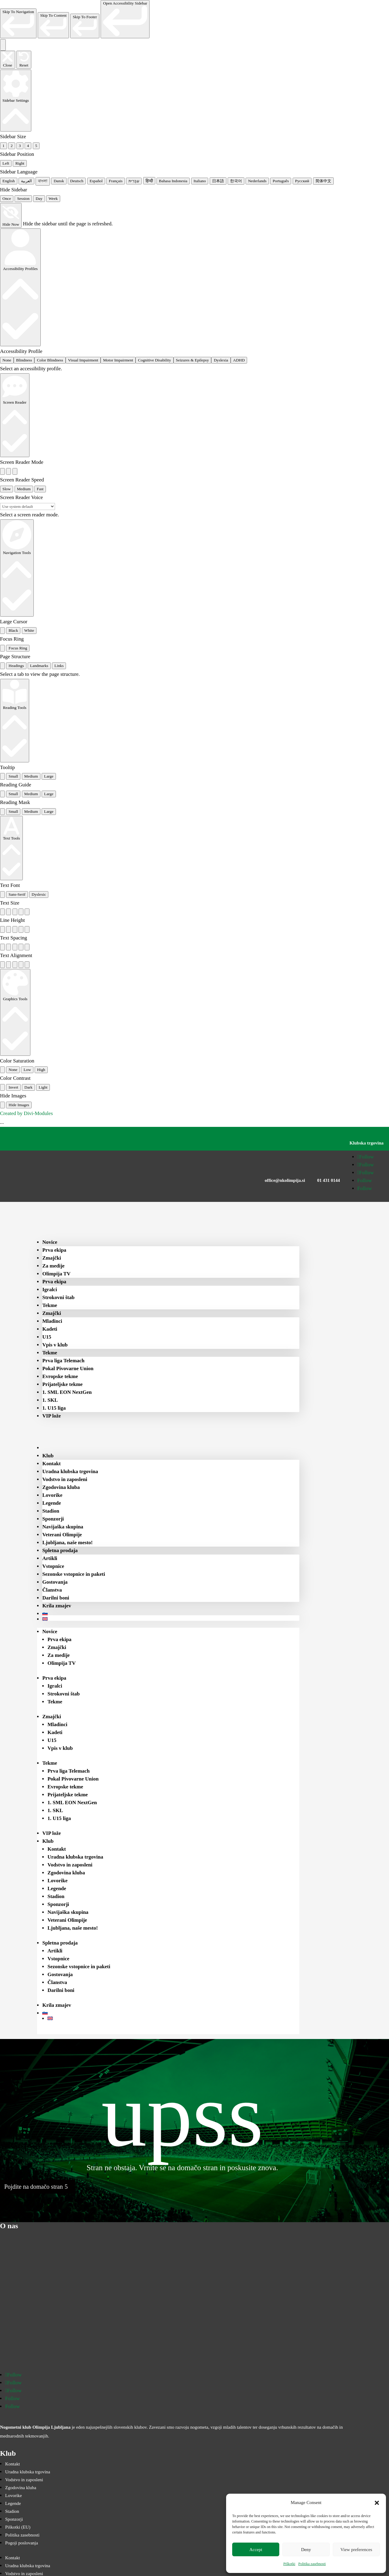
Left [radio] (5, 163)
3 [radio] (20, 145)
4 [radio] (28, 145)
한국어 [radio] (236, 181)
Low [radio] (27, 1069)
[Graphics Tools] (15, 1012)
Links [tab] (59, 665)
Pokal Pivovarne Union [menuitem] (67, 1368)
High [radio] (41, 1069)
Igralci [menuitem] (49, 1289)
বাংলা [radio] (42, 181)
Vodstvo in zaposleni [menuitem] (64, 1479)
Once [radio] (6, 198)
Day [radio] (39, 198)
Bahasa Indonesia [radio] (173, 181)
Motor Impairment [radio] (118, 360)
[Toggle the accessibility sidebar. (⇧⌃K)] (3, 45)
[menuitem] (53, 1448)
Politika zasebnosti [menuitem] (22, 2535)
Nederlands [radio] (257, 181)
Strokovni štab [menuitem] (58, 1297)
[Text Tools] (11, 848)
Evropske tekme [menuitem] (60, 1376)
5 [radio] (36, 145)
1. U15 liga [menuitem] (54, 1408)
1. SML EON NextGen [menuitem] (66, 1392)
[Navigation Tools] (17, 567)
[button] (377, 2503)
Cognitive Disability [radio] (154, 360)
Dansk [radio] (58, 181)
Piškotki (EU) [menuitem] (17, 2527)
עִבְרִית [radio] (134, 181)
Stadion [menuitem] (50, 1511)
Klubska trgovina (366, 1143)
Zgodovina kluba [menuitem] (61, 1487)
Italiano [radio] (200, 181)
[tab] (2, 665)
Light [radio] (43, 1087)
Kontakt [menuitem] (51, 1463)
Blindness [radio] (24, 360)
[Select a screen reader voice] (27, 506)
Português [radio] (281, 181)
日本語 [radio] (218, 181)
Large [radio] (48, 776)
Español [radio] (96, 181)
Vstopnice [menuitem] (53, 1566)
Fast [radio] (40, 489)
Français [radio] (115, 181)
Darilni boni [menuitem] (55, 1598)
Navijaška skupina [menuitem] (62, 1527)
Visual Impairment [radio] (83, 360)
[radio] (2, 471)
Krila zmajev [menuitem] (56, 1606)
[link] (18, 23)
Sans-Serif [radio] (17, 894)
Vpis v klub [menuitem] (54, 1345)
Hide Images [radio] (19, 1105)
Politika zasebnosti (312, 2564)
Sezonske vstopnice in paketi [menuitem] (73, 1574)
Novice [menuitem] (49, 1242)
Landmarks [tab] (39, 665)
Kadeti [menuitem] (49, 1329)
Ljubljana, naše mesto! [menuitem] (67, 1542)
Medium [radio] (24, 489)
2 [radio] (12, 145)
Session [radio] (23, 198)
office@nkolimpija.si (285, 1180)
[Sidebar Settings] (15, 101)
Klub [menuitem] (47, 1456)
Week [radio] (53, 198)
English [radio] (8, 181)
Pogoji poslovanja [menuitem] (21, 2542)
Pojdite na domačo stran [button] (33, 2186)
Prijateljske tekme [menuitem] (62, 1384)
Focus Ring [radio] (18, 648)
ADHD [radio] (239, 360)
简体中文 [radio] (323, 181)
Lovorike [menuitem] (52, 1495)
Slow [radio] (6, 489)
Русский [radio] (302, 181)
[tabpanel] (194, 674)
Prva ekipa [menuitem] (54, 1250)
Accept (255, 2549)
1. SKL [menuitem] (50, 1400)
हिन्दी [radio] (149, 181)
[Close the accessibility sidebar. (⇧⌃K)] (7, 60)
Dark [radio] (28, 1087)
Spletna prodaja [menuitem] (59, 1550)
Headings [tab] (16, 665)
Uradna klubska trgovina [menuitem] (70, 1471)
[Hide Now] (11, 215)
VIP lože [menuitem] (51, 1416)
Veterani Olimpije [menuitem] (62, 1535)
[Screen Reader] (14, 415)
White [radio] (29, 630)
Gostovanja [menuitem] (54, 1582)
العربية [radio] (26, 181)
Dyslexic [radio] (39, 894)
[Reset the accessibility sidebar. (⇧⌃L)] (23, 60)
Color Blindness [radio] (50, 360)
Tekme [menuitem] (49, 1305)
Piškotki (289, 2564)
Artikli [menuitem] (49, 1558)
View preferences (356, 2549)
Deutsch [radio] (77, 181)
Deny (306, 2549)
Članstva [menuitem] (52, 1590)
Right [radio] (19, 163)
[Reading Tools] (14, 720)
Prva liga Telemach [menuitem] (63, 1360)
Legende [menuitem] (51, 1503)
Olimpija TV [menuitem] (56, 1274)
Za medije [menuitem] (53, 1266)
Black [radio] (13, 630)
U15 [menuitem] (46, 1337)
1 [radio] (3, 145)
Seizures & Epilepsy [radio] (192, 360)
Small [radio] (13, 776)
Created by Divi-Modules (26, 1113)
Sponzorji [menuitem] (53, 1519)
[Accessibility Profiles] (20, 287)
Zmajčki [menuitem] (51, 1258)
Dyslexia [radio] (221, 360)
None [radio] (6, 360)
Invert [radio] (13, 1087)
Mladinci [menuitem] (52, 1321)
